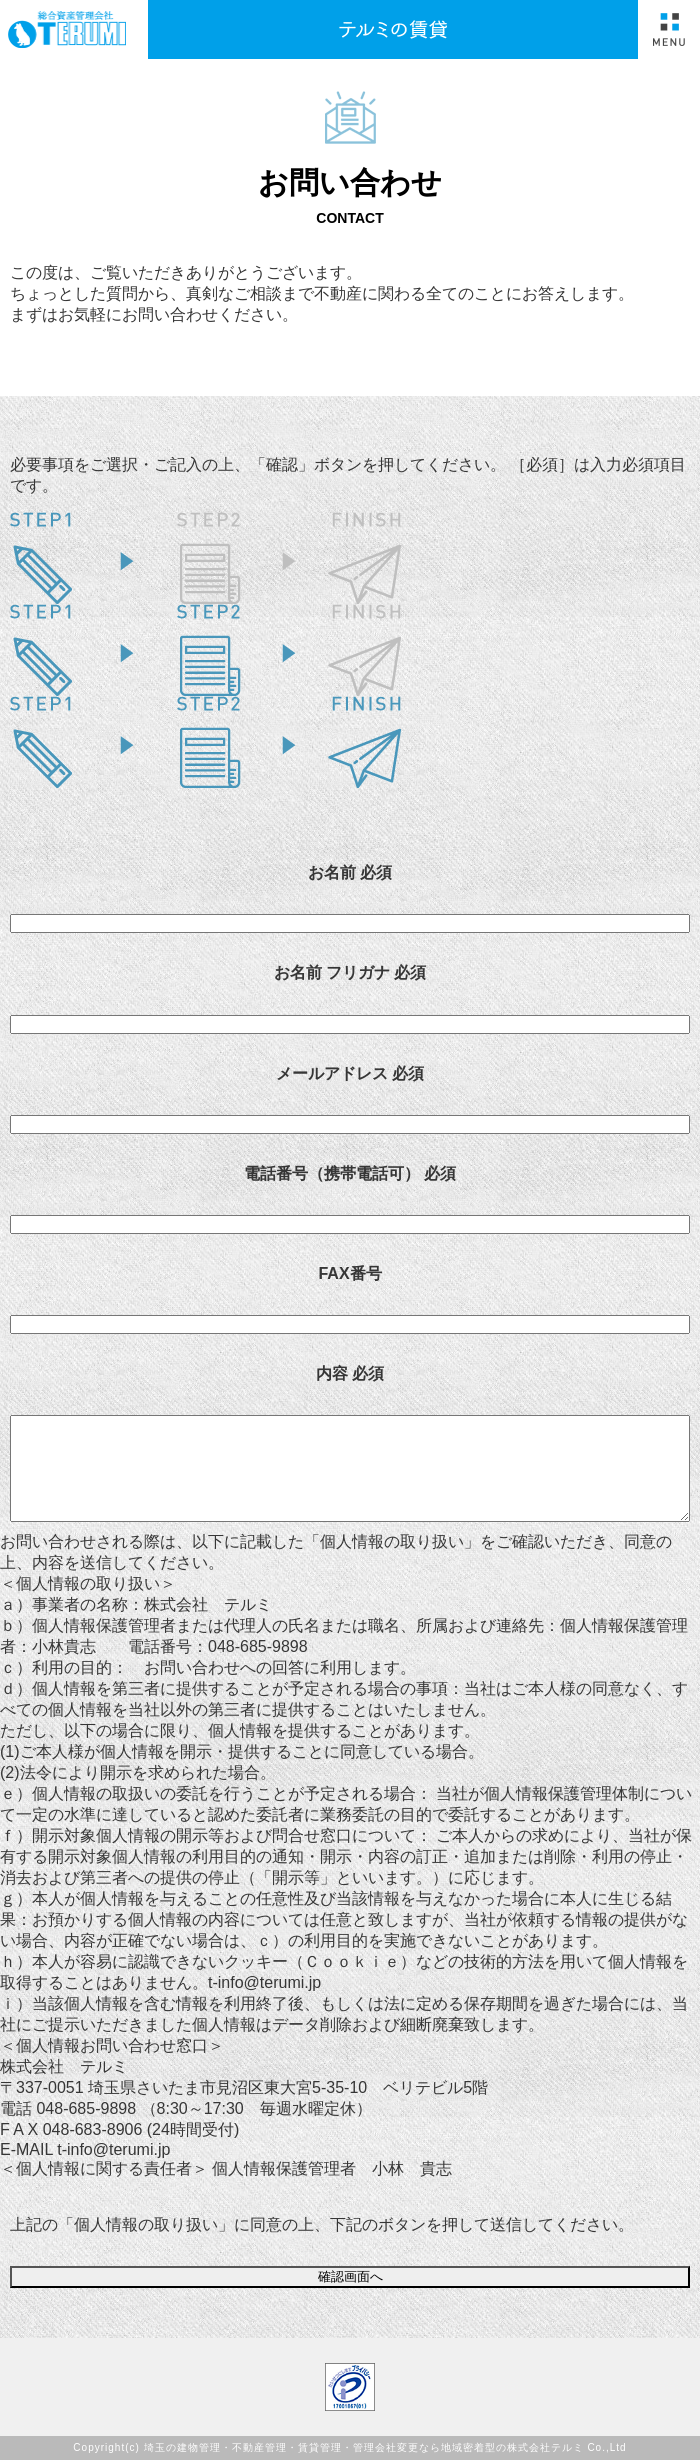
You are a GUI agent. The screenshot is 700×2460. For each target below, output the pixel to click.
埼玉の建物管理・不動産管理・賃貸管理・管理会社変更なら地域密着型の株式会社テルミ (364, 2447)
